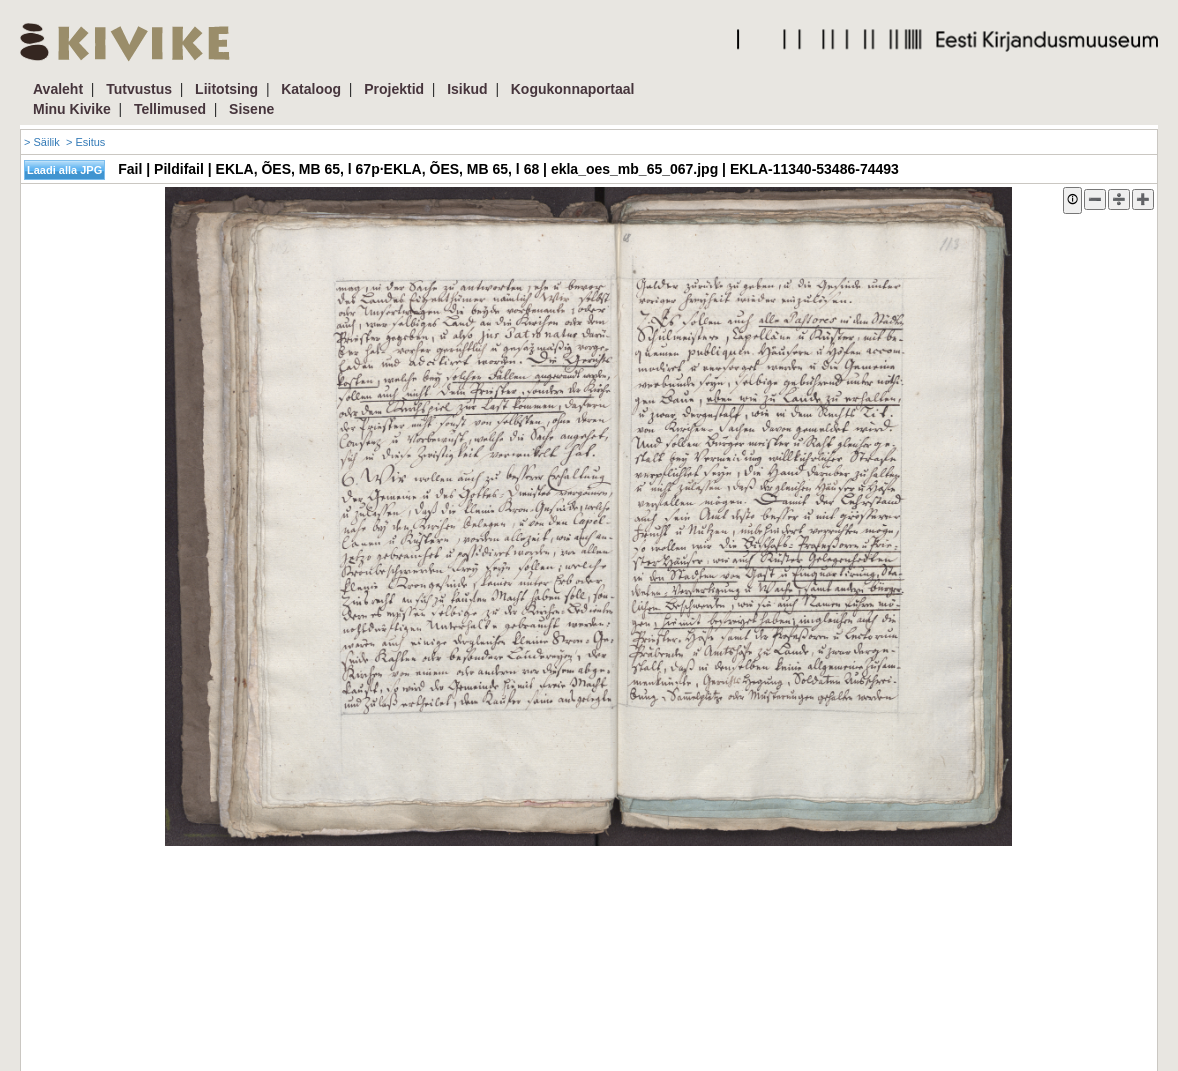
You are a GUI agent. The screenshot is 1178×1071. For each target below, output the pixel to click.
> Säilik (42, 142)
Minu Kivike (72, 109)
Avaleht (58, 89)
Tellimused (170, 109)
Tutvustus (139, 89)
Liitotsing (226, 89)
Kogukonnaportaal (573, 89)
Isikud (467, 89)
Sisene (251, 109)
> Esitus (85, 142)
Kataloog (311, 89)
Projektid (394, 89)
